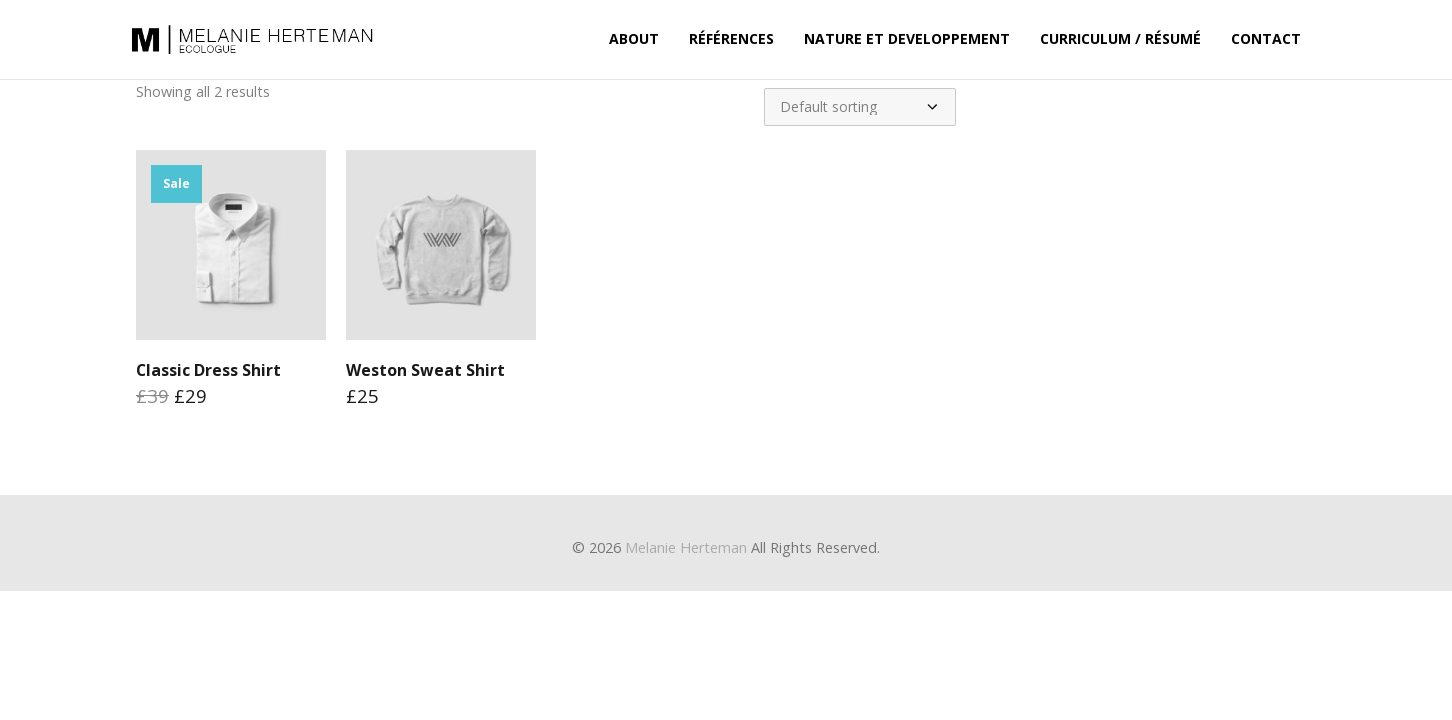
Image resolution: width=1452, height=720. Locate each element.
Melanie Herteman (686, 547)
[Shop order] (860, 107)
